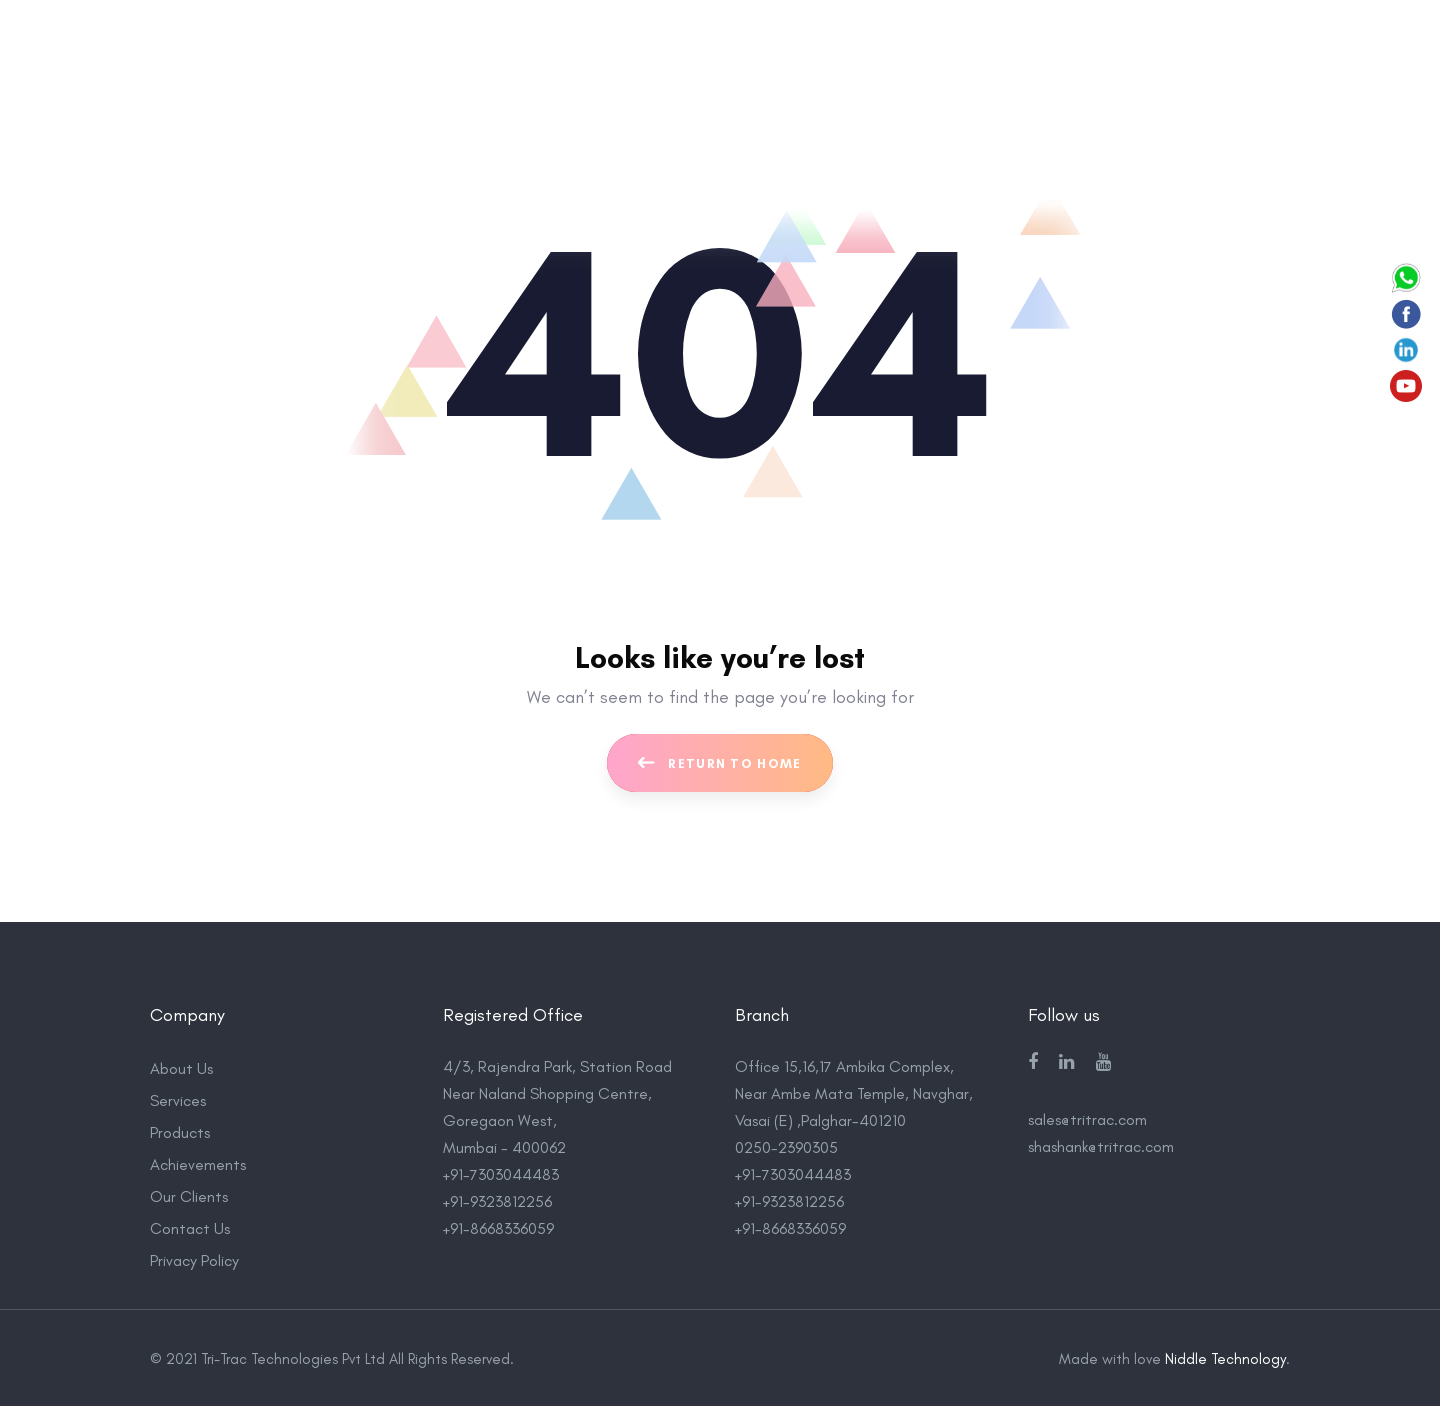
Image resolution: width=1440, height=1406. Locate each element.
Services (178, 1098)
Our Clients (189, 1194)
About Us (181, 1066)
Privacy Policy (194, 1258)
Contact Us (190, 1226)
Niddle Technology (1225, 1357)
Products (180, 1130)
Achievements (198, 1162)
